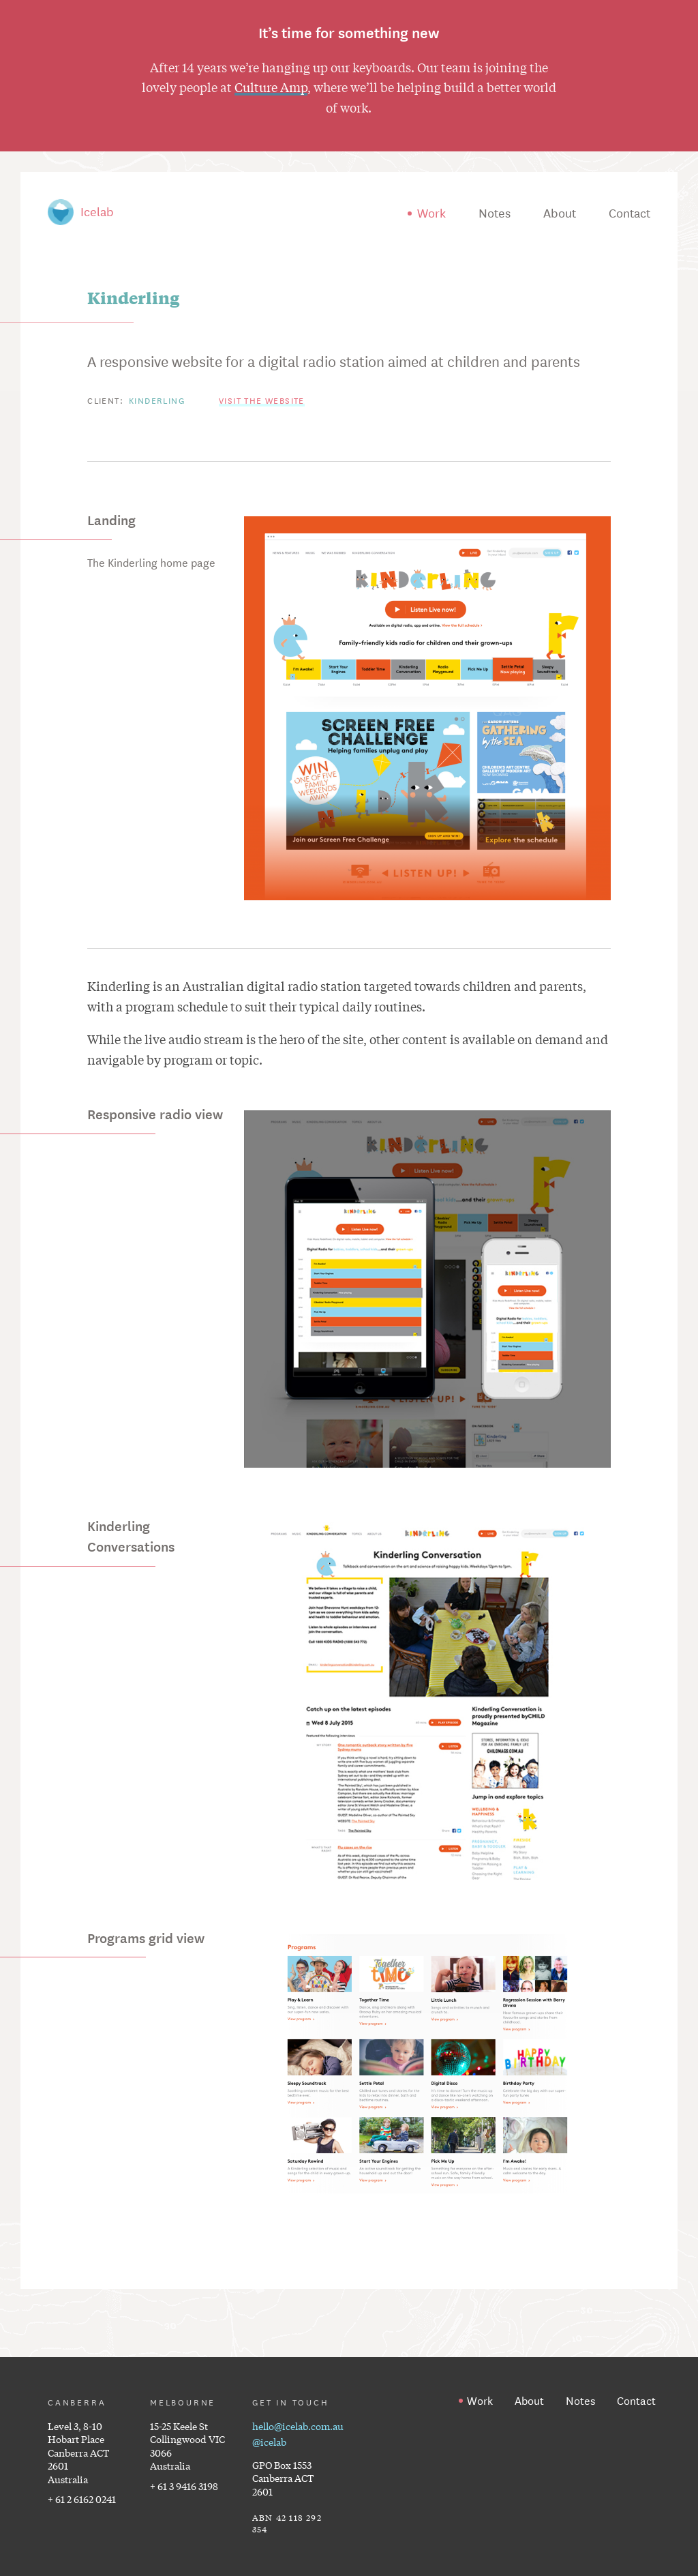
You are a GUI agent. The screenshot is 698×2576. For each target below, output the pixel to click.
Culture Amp (270, 86)
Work (431, 212)
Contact (629, 212)
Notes (495, 212)
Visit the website (262, 399)
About (559, 212)
